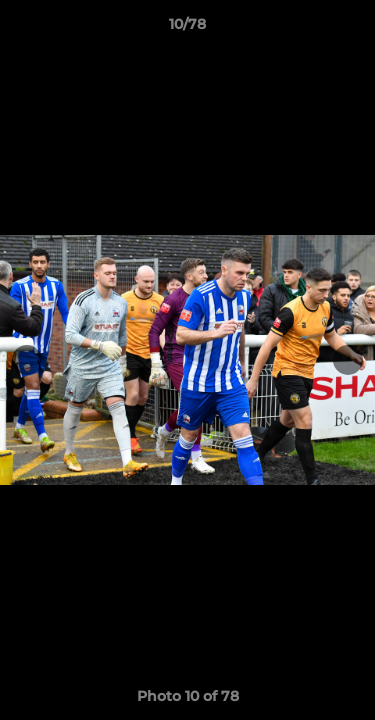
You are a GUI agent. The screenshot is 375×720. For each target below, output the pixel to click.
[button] (351, 29)
